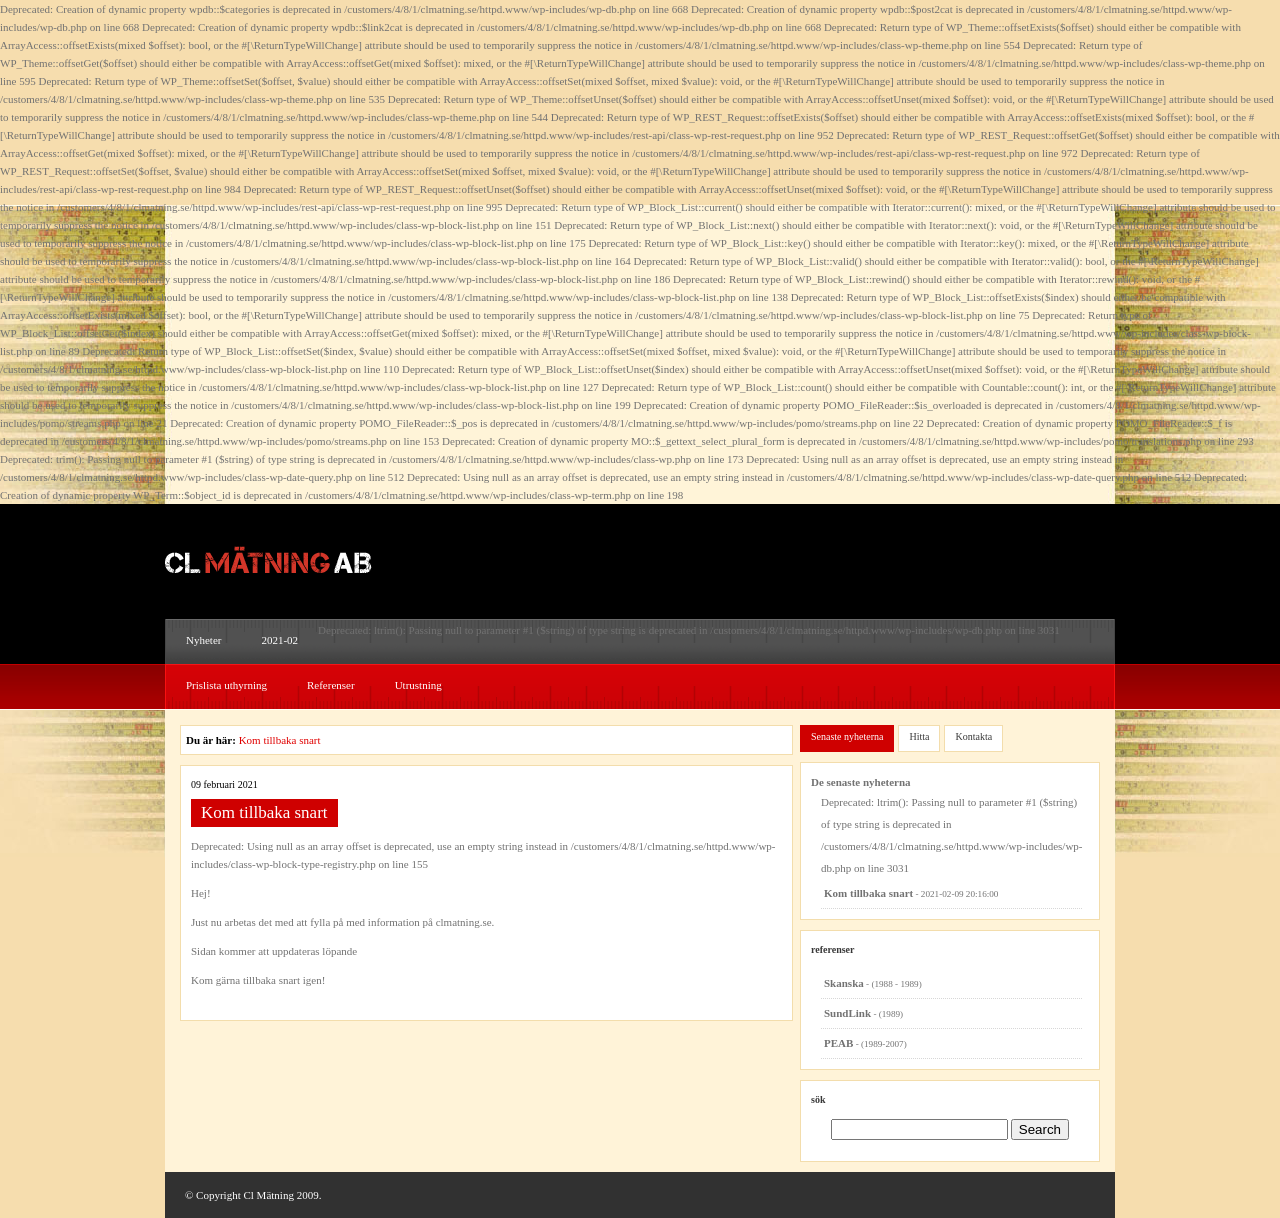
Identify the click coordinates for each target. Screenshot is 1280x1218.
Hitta (919, 736)
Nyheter (203, 640)
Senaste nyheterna (847, 736)
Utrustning (418, 685)
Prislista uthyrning (226, 685)
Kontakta (973, 736)
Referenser (331, 685)
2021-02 (279, 640)
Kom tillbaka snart (280, 740)
